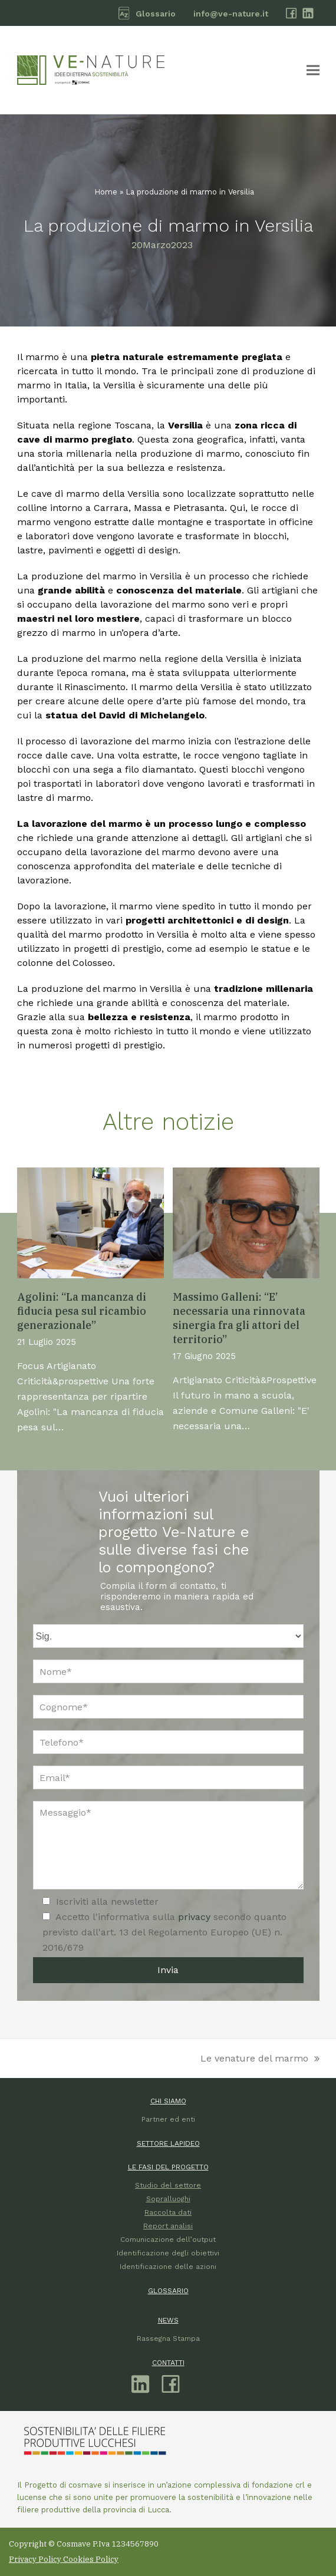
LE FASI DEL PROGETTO (168, 2167)
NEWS (168, 2320)
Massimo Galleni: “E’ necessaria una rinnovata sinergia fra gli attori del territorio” (239, 1318)
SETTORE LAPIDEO (168, 2143)
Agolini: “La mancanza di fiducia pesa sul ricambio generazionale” (81, 1311)
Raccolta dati (168, 2212)
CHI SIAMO (168, 2101)
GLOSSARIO (168, 2291)
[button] (313, 70)
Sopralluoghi (168, 2199)
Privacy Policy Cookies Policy (63, 2559)
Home (105, 191)
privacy (195, 1916)
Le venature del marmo (259, 2059)
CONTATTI (168, 2363)
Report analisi (168, 2226)
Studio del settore (168, 2185)
